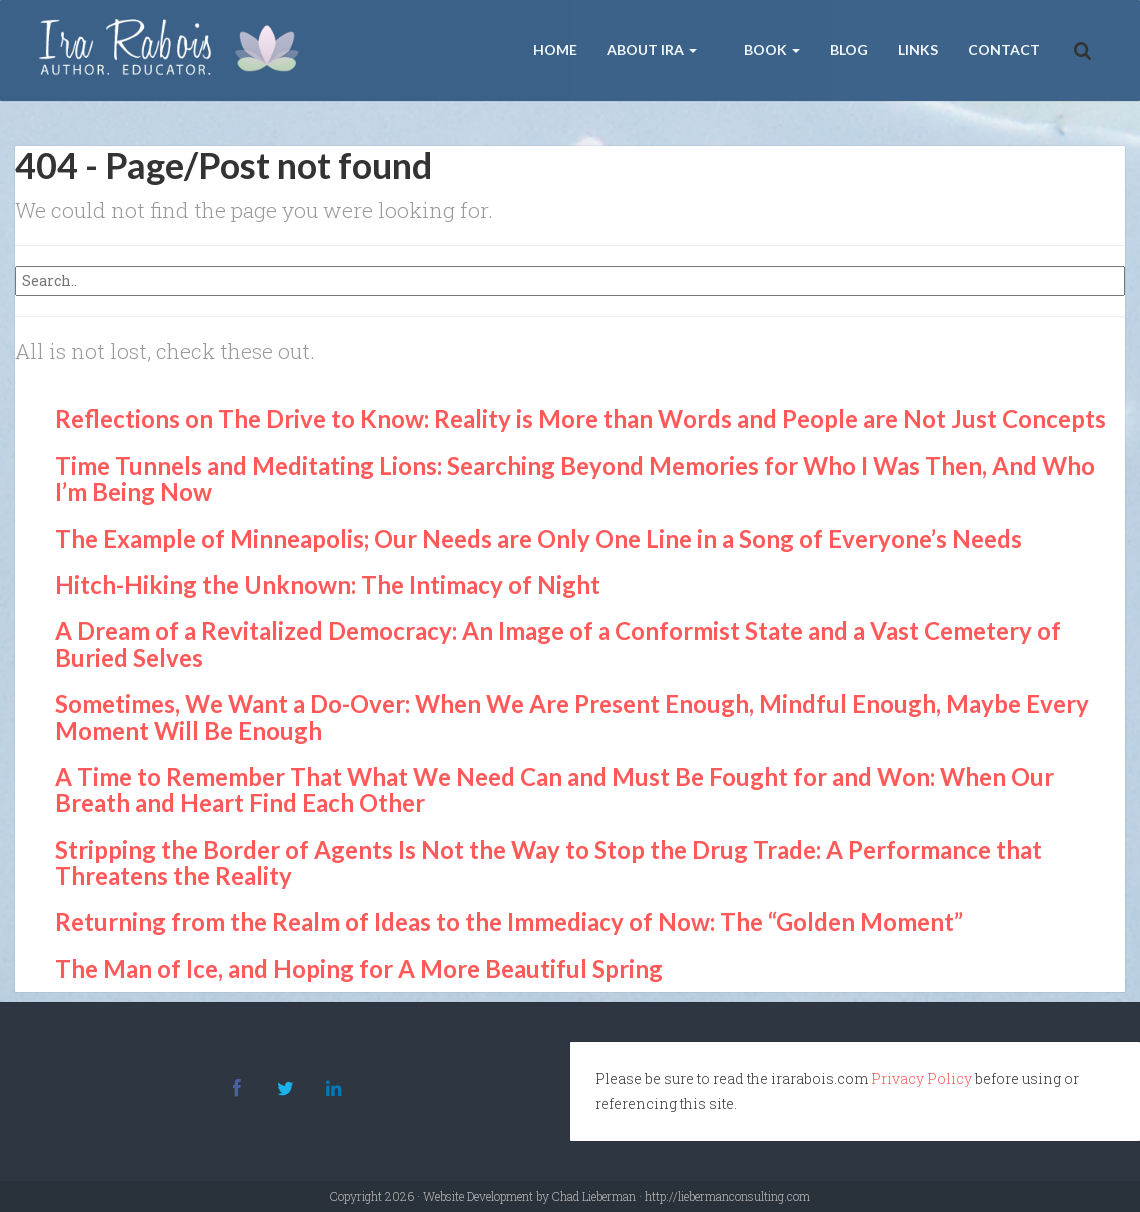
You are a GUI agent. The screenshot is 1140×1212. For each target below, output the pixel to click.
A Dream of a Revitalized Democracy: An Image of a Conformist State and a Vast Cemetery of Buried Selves (558, 643)
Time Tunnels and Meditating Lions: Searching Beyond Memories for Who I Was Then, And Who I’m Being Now (575, 478)
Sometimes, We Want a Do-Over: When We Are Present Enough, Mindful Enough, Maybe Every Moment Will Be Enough (572, 716)
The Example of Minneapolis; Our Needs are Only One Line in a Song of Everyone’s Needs (538, 538)
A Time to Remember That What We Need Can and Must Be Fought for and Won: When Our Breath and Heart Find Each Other (554, 789)
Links (918, 49)
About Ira (652, 49)
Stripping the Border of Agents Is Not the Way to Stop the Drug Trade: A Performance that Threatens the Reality (548, 862)
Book (770, 49)
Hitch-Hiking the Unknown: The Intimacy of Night (327, 584)
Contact (1004, 49)
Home (555, 49)
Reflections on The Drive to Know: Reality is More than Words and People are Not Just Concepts (580, 418)
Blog (849, 49)
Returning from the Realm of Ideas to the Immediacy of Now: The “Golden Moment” (509, 921)
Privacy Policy (921, 1078)
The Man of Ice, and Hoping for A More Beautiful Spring (359, 968)
